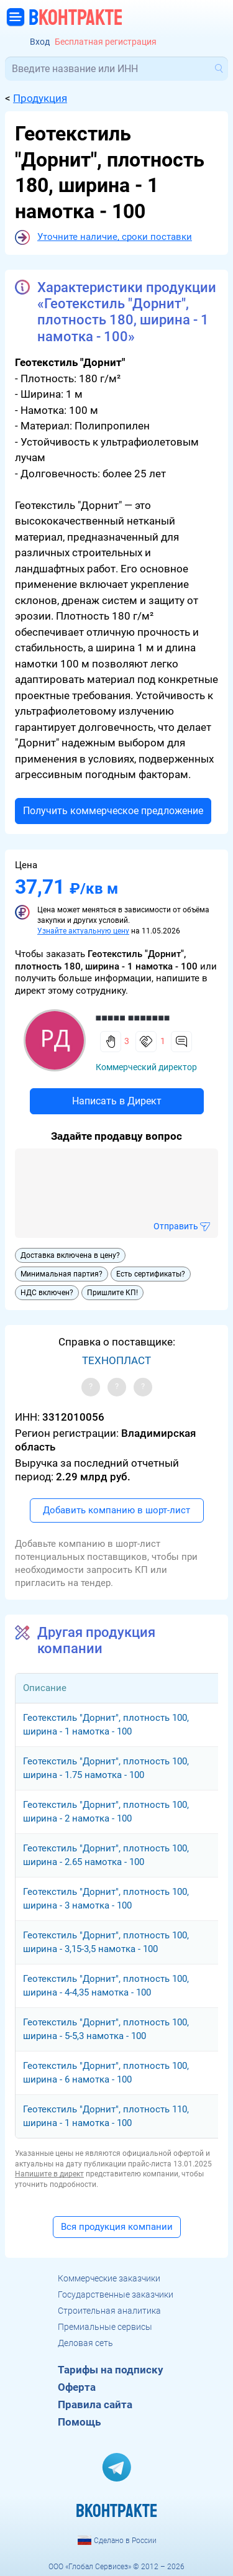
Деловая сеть (85, 2343)
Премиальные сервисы (105, 2327)
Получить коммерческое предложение (113, 811)
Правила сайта (95, 2404)
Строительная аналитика (109, 2311)
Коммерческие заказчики (109, 2278)
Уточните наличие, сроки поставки (114, 236)
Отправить (175, 1226)
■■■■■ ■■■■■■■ (133, 1018)
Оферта (77, 2387)
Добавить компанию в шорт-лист (116, 1510)
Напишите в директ (49, 2174)
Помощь (79, 2422)
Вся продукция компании (117, 2226)
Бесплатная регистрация (106, 42)
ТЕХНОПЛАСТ (116, 1360)
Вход (40, 42)
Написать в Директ (117, 1101)
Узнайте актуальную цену (83, 931)
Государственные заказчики (115, 2294)
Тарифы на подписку (110, 2369)
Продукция (40, 98)
